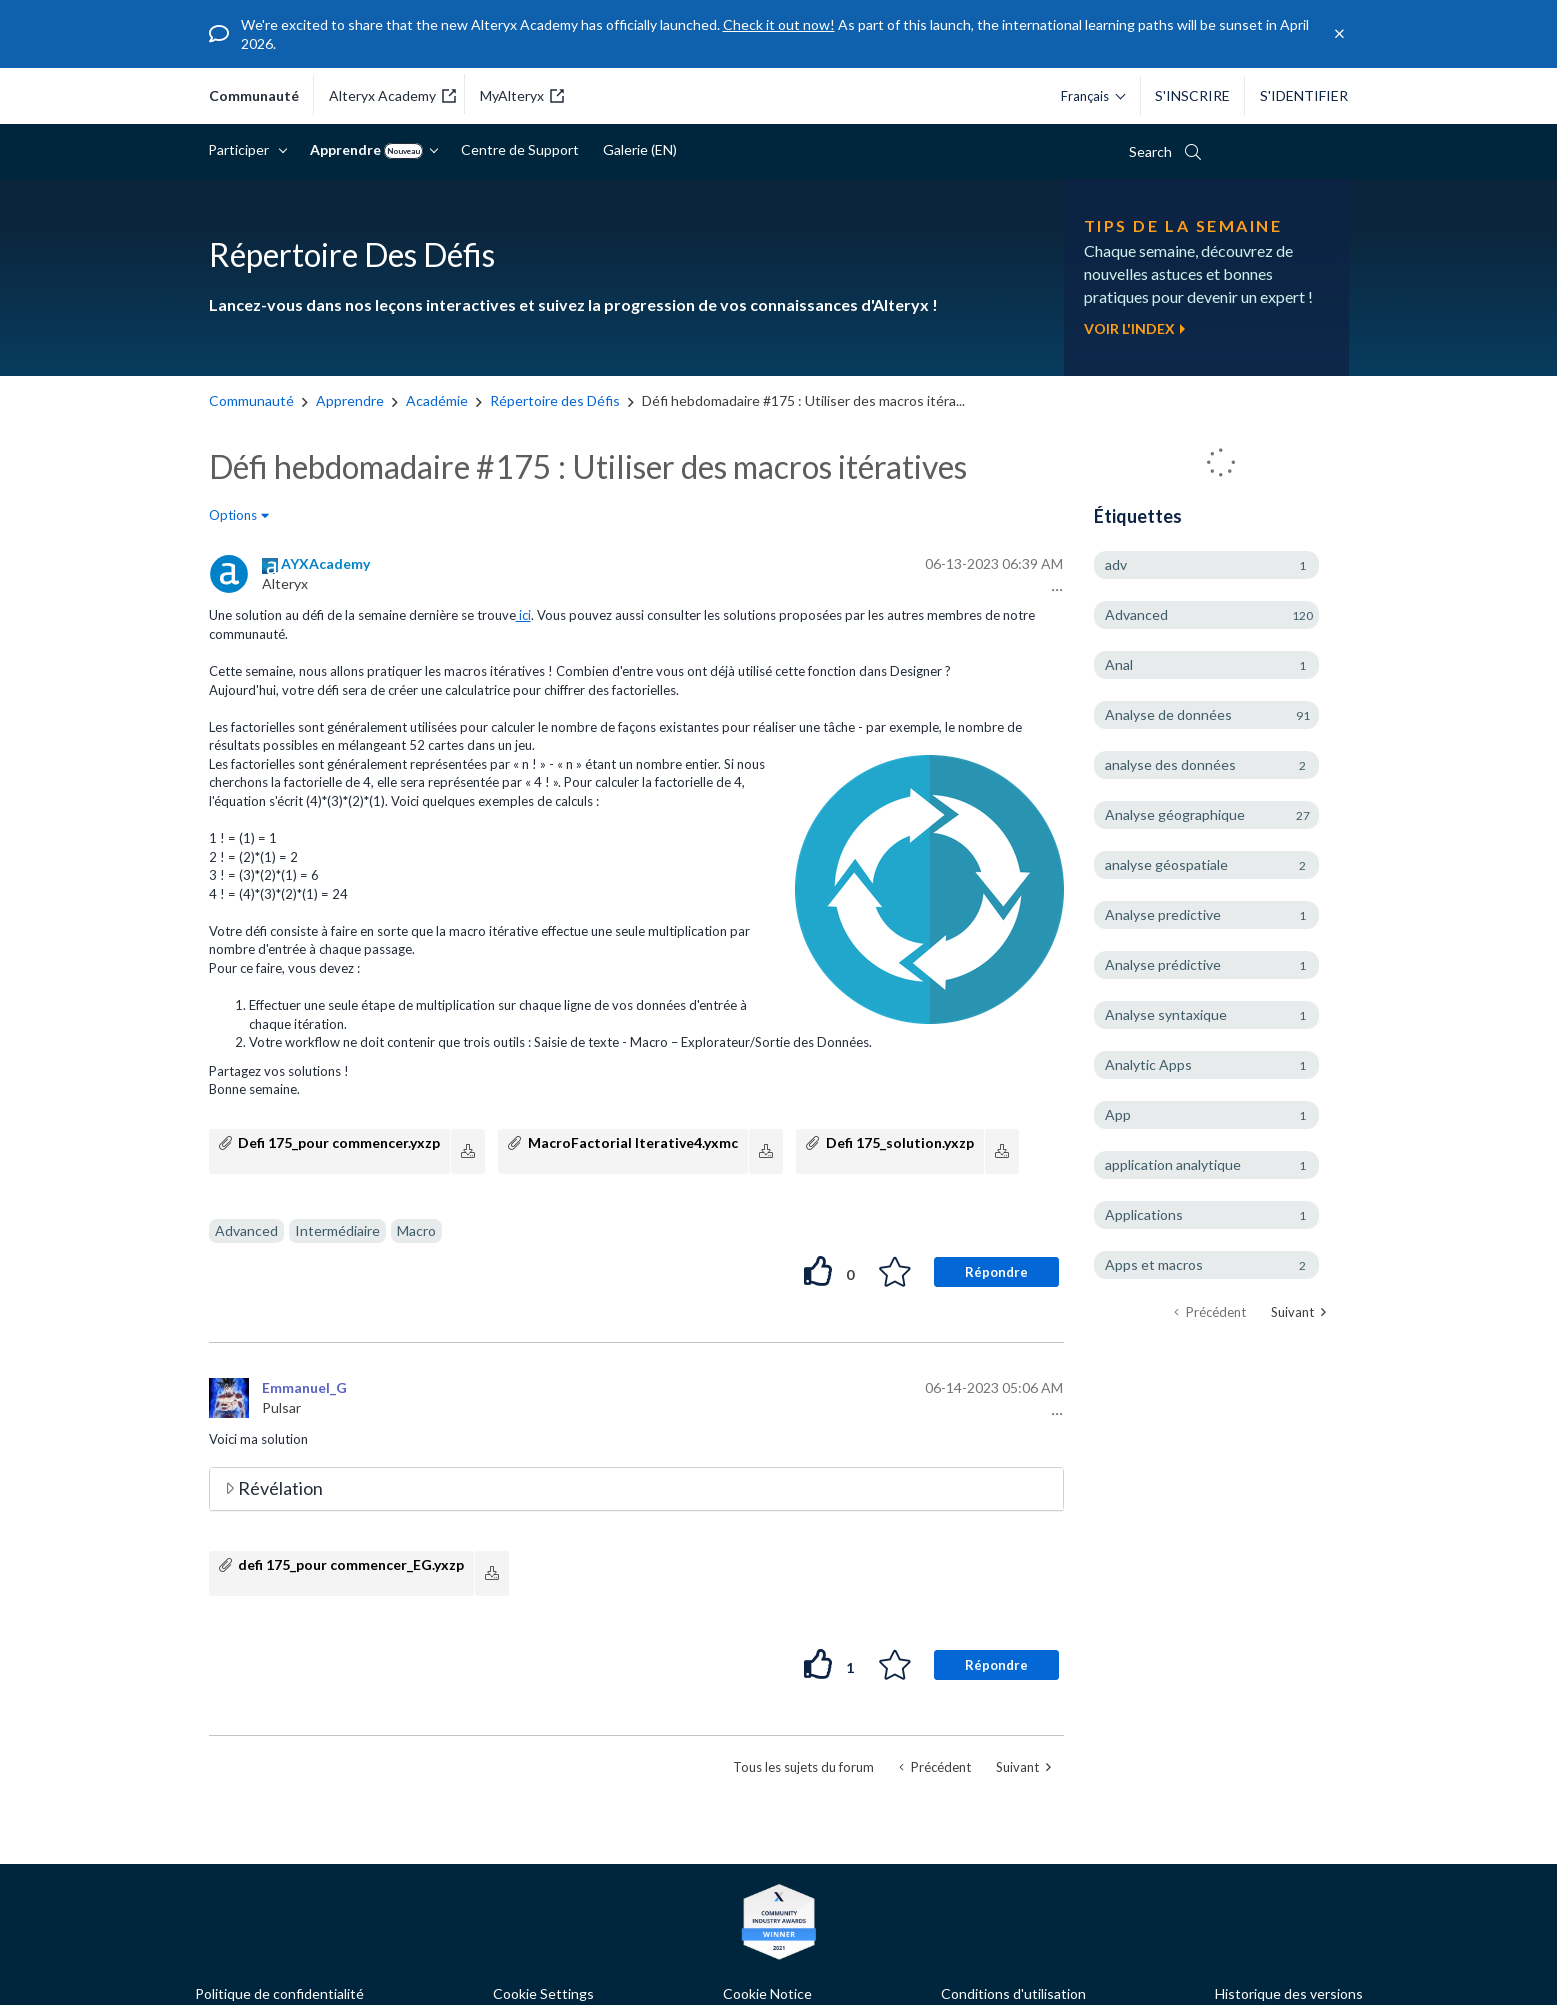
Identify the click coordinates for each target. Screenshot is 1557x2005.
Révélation (280, 1488)
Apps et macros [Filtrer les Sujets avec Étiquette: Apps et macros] (1154, 1264)
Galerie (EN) (640, 149)
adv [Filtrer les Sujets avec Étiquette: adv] (1116, 564)
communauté (254, 96)
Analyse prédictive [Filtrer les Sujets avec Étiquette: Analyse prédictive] (1163, 964)
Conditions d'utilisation (1013, 1993)
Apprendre (368, 150)
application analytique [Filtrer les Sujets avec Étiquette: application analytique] (1173, 1164)
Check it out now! (779, 24)
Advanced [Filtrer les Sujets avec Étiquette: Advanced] (1136, 614)
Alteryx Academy (392, 95)
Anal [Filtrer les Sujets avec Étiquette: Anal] (1119, 664)
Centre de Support (520, 149)
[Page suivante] (1298, 1312)
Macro (416, 1230)
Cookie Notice (767, 1993)
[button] (1054, 590)
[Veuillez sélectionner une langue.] (1088, 96)
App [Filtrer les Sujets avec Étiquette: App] (1118, 1114)
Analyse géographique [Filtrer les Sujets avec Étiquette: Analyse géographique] (1175, 814)
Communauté (251, 400)
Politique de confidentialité (279, 1993)
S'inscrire (1192, 95)
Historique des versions (1289, 1993)
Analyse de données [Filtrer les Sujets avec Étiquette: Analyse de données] (1168, 714)
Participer (242, 149)
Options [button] (233, 515)
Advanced (246, 1230)
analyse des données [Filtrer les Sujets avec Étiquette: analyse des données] (1170, 764)
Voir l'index (1134, 328)
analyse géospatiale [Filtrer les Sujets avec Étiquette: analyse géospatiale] (1166, 864)
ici (523, 615)
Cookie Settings (543, 1993)
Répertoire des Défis (555, 400)
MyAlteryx (522, 95)
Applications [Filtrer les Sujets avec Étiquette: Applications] (1144, 1214)
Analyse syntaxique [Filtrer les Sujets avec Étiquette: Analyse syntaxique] (1166, 1014)
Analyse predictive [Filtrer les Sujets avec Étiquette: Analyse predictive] (1163, 914)
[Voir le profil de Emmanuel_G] (304, 1387)
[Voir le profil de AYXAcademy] (325, 563)
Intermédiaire (337, 1230)
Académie (437, 400)
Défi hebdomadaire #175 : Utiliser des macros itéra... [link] (803, 400)
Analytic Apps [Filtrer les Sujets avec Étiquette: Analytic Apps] (1148, 1064)
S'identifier (1304, 95)
